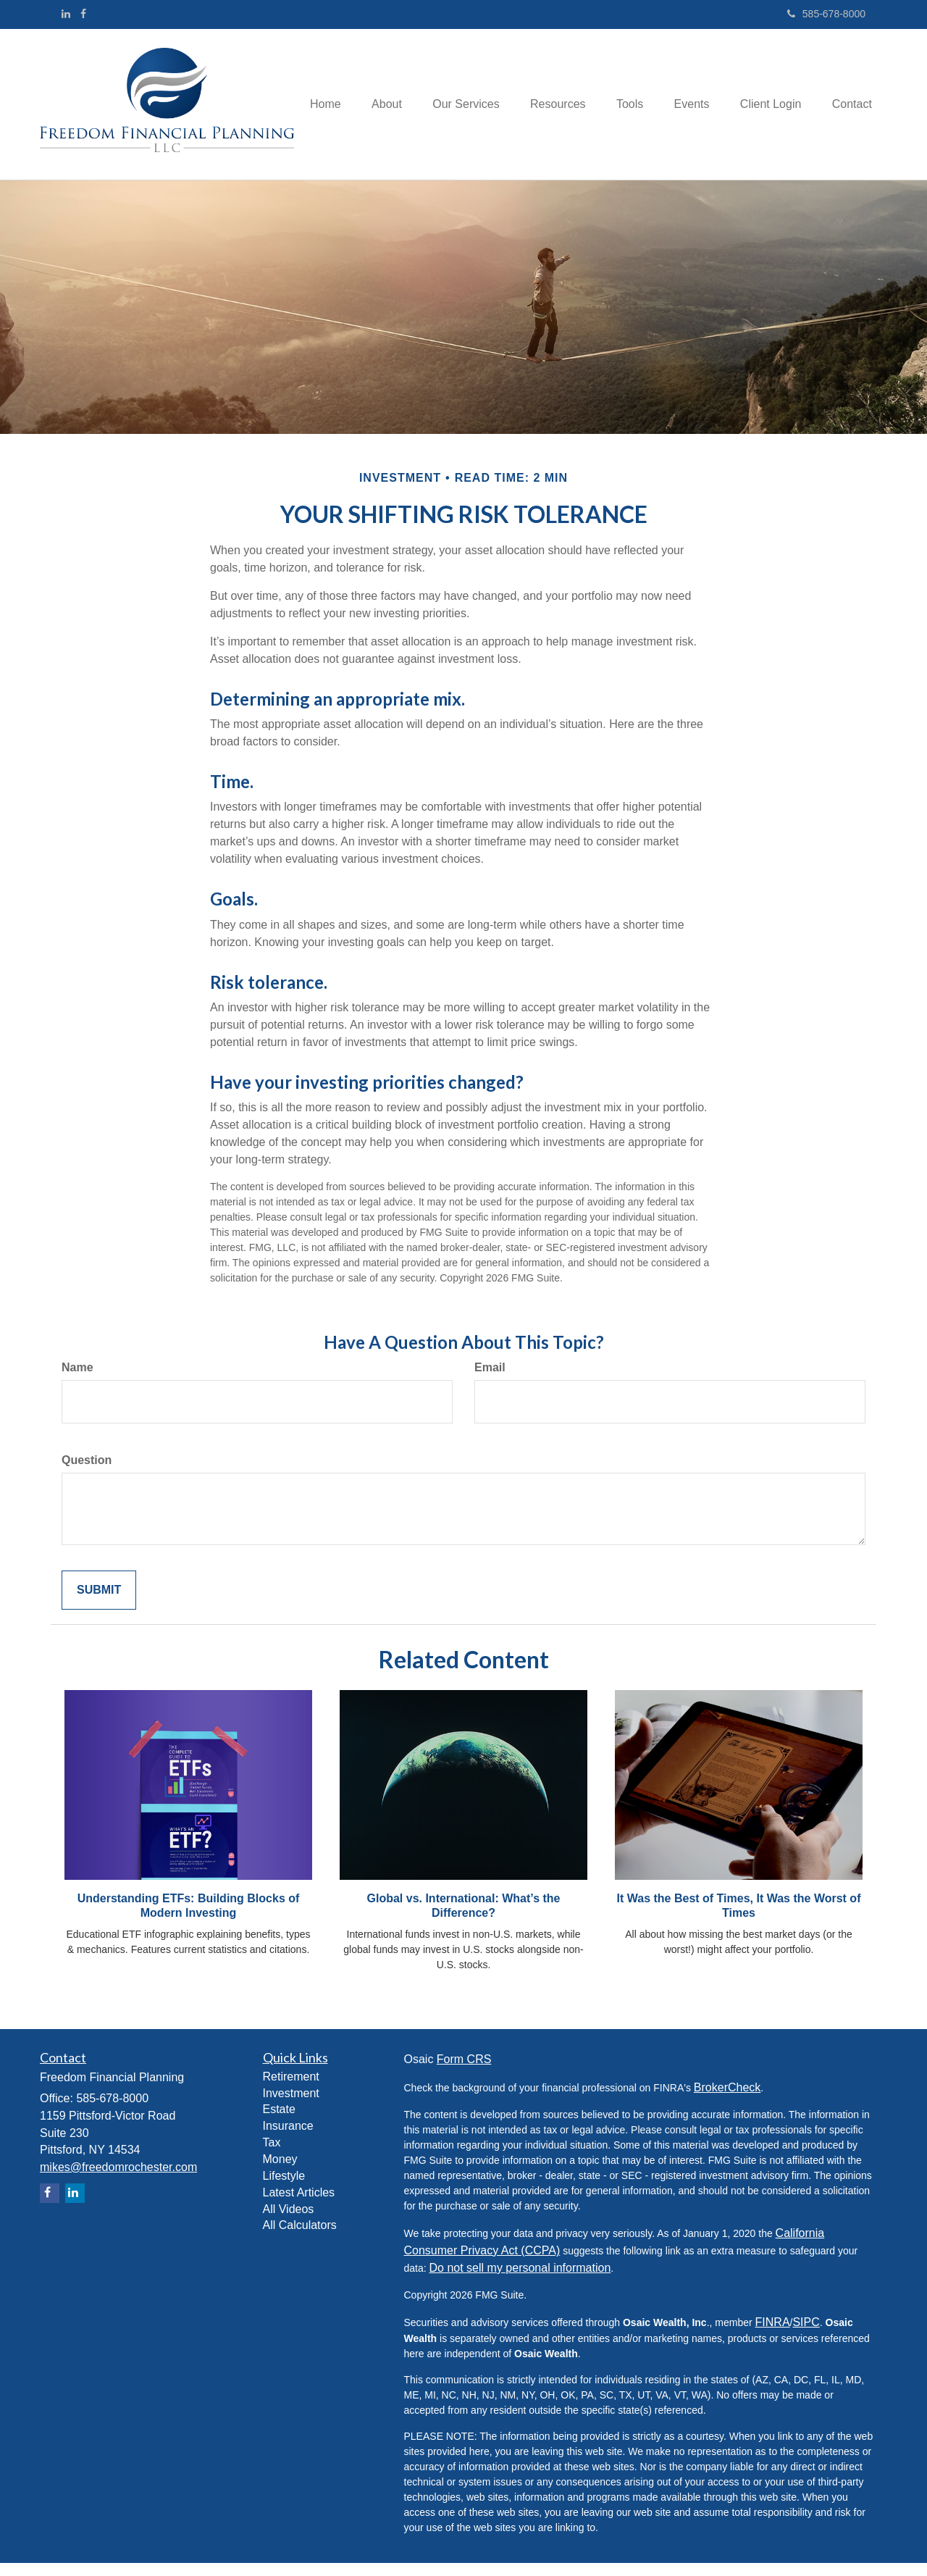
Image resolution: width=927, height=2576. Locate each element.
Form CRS (464, 2072)
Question (87, 1473)
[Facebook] (83, 14)
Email (490, 1380)
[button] (388, 80)
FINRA (772, 2335)
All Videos (288, 2222)
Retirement (291, 2089)
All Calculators (300, 2239)
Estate (279, 2123)
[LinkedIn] (66, 14)
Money (280, 2172)
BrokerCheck (727, 2100)
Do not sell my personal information (520, 2281)
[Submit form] (99, 1603)
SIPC (805, 2335)
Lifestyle (284, 2189)
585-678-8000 (826, 14)
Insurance (288, 2139)
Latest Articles (299, 2205)
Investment (291, 2106)
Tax (272, 2155)
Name (77, 1380)
